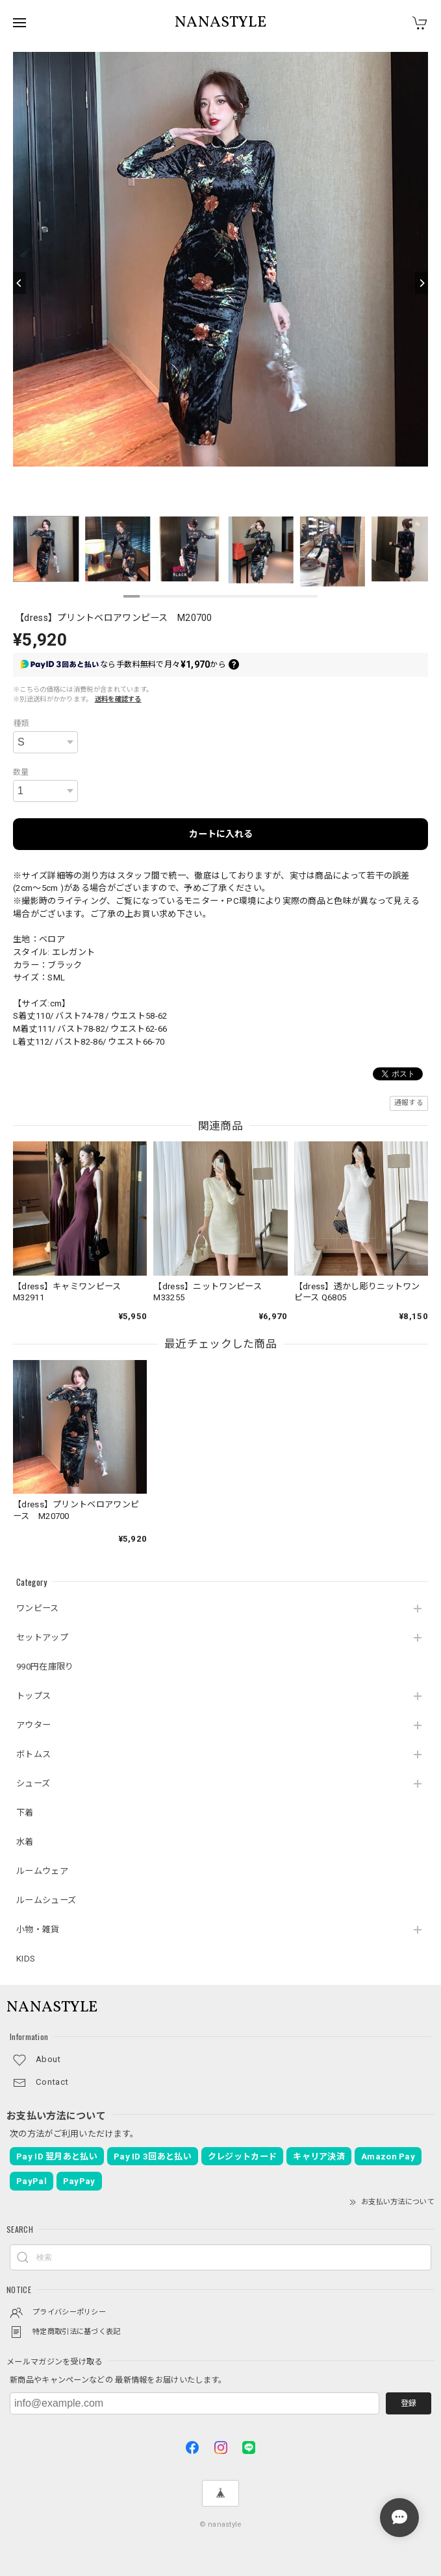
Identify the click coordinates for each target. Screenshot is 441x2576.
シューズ (33, 1783)
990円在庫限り (44, 1666)
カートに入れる (221, 834)
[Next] (421, 283)
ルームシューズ (46, 1900)
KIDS (25, 1958)
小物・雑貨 (38, 1929)
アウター (33, 1725)
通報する (408, 1103)
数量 (21, 772)
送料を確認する (118, 699)
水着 (25, 1842)
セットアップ (42, 1637)
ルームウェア (42, 1871)
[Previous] (19, 283)
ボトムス (33, 1754)
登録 (408, 2403)
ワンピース (37, 1608)
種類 (21, 723)
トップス (33, 1696)
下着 (25, 1812)
